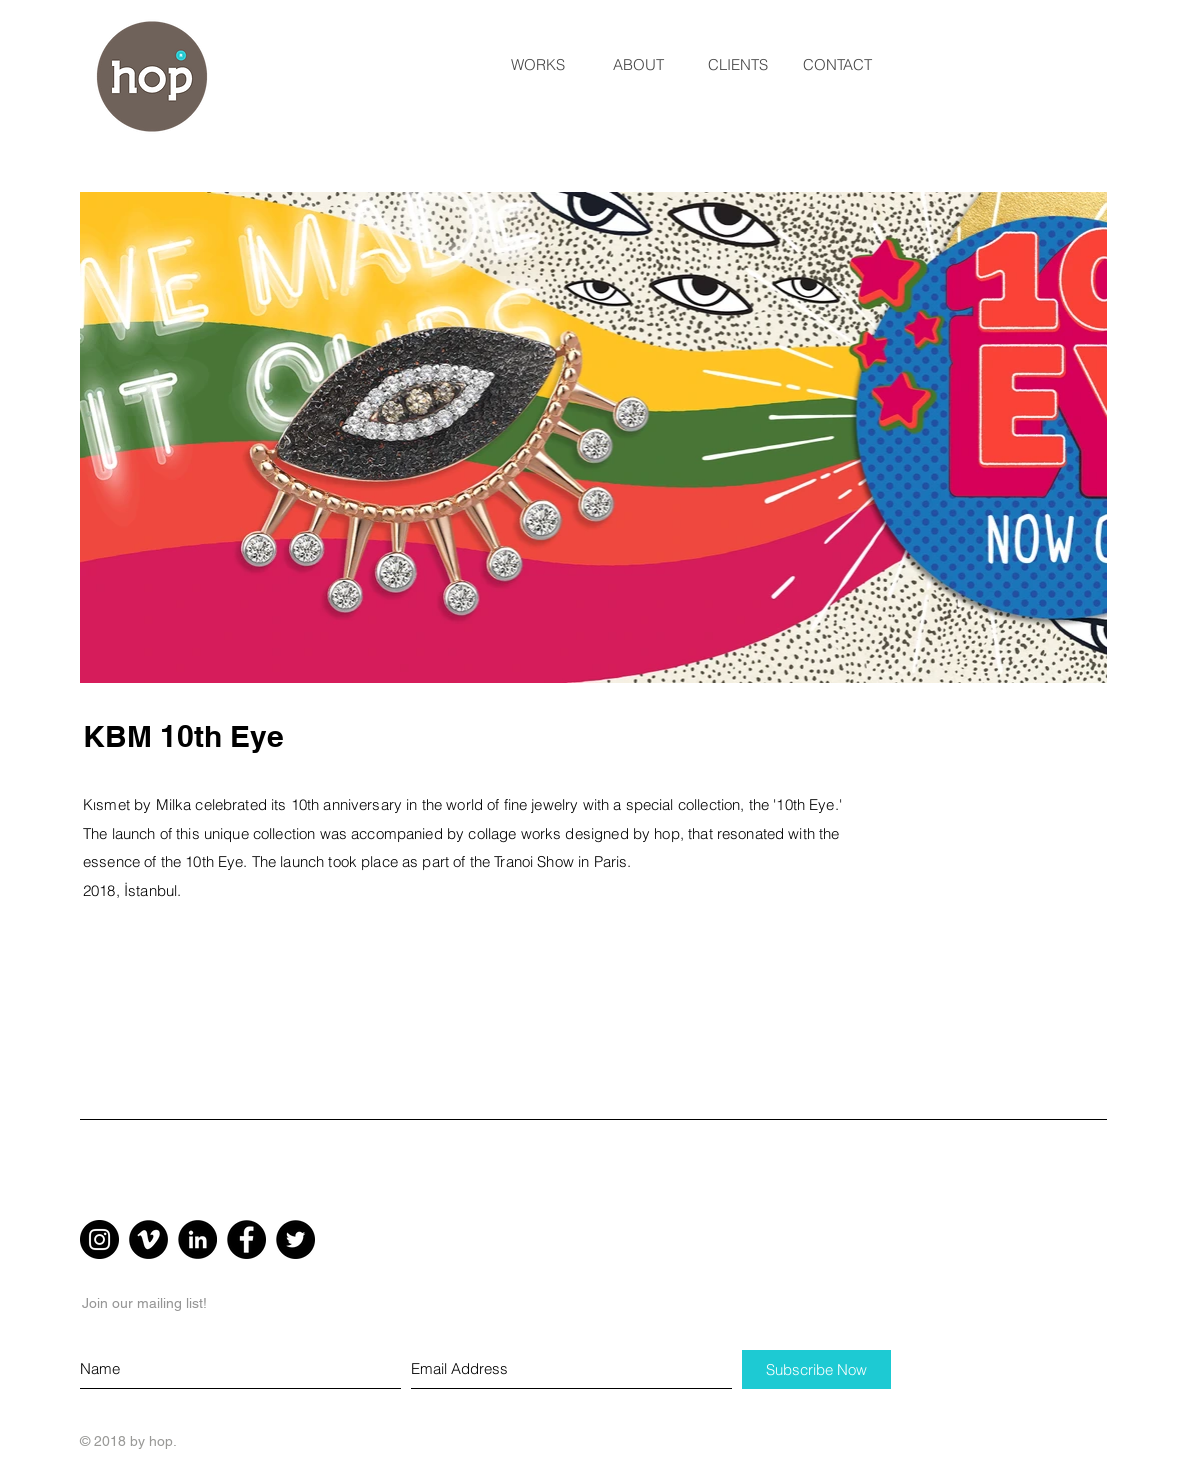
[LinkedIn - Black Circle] (197, 1239)
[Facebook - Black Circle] (246, 1239)
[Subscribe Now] (816, 1369)
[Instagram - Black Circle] (99, 1239)
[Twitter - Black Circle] (295, 1239)
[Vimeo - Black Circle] (148, 1239)
